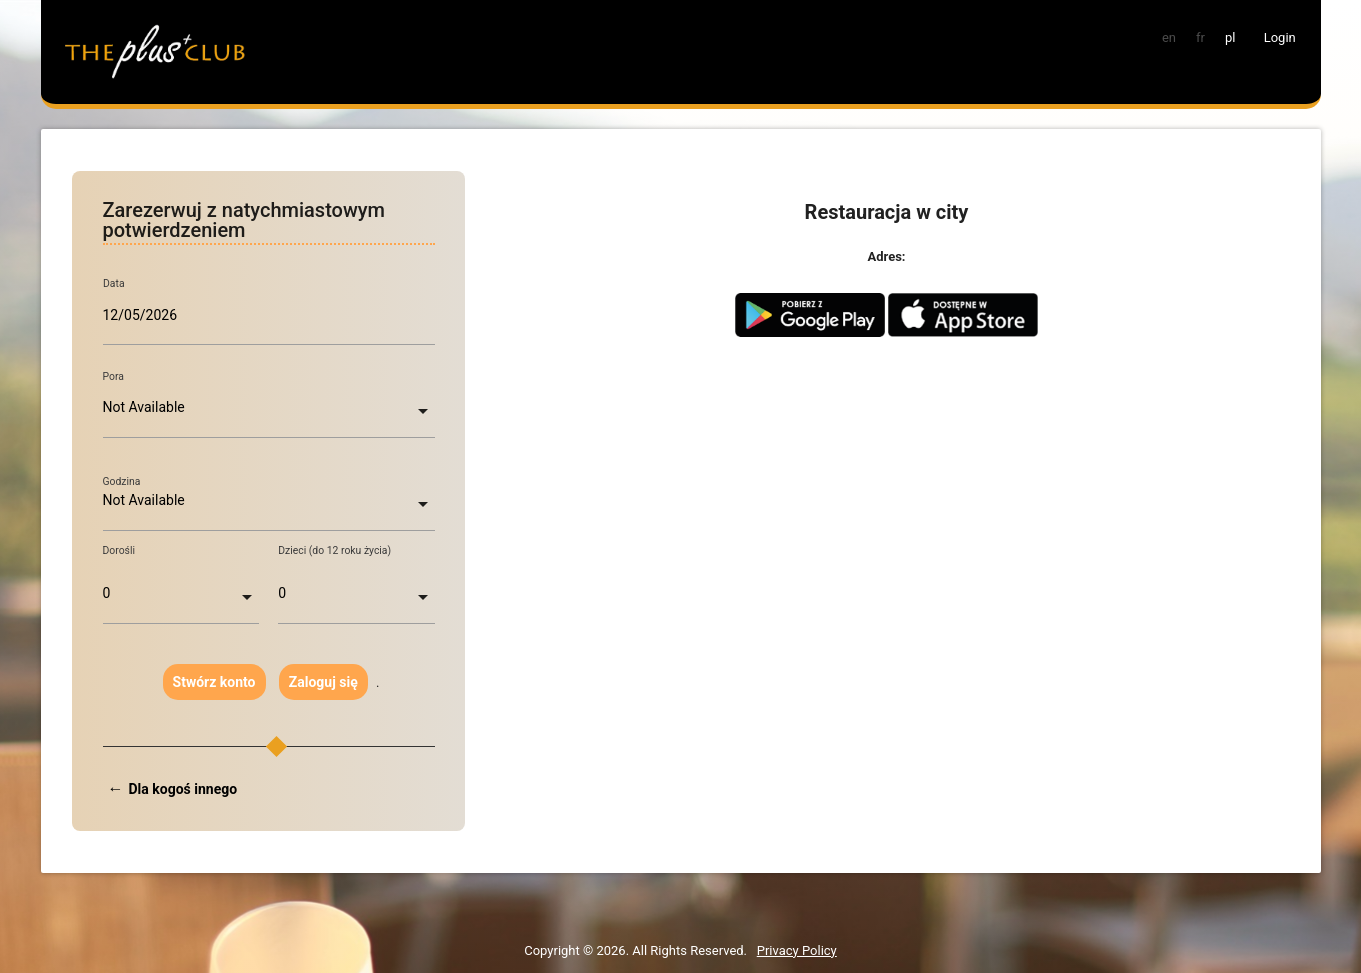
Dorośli (119, 550)
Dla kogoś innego (183, 789)
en (1169, 37)
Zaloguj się (323, 682)
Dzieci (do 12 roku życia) (334, 550)
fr (1200, 37)
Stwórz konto (214, 682)
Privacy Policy (797, 950)
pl (1230, 37)
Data (114, 284)
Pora (113, 376)
